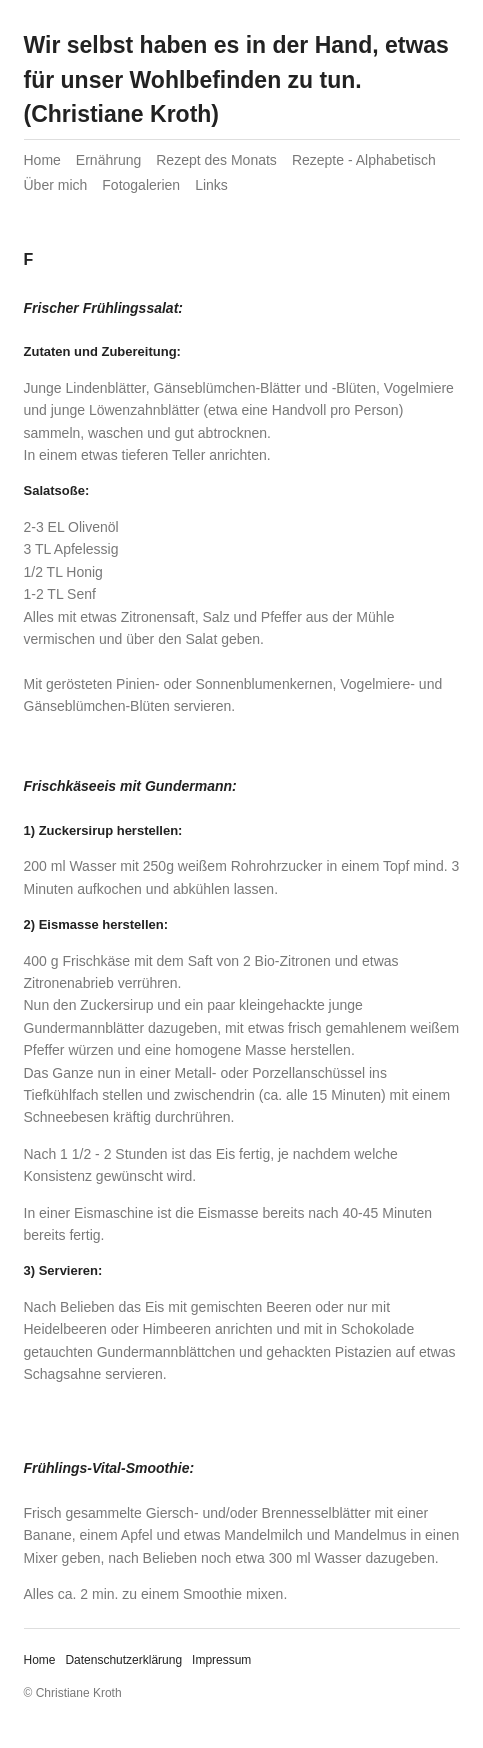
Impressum (221, 1660)
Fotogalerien (141, 185)
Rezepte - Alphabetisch (364, 160)
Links (211, 185)
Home (42, 160)
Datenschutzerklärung (123, 1660)
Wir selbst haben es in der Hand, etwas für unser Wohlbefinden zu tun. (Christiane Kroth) (236, 79)
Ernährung (108, 160)
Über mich (56, 185)
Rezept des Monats (216, 160)
